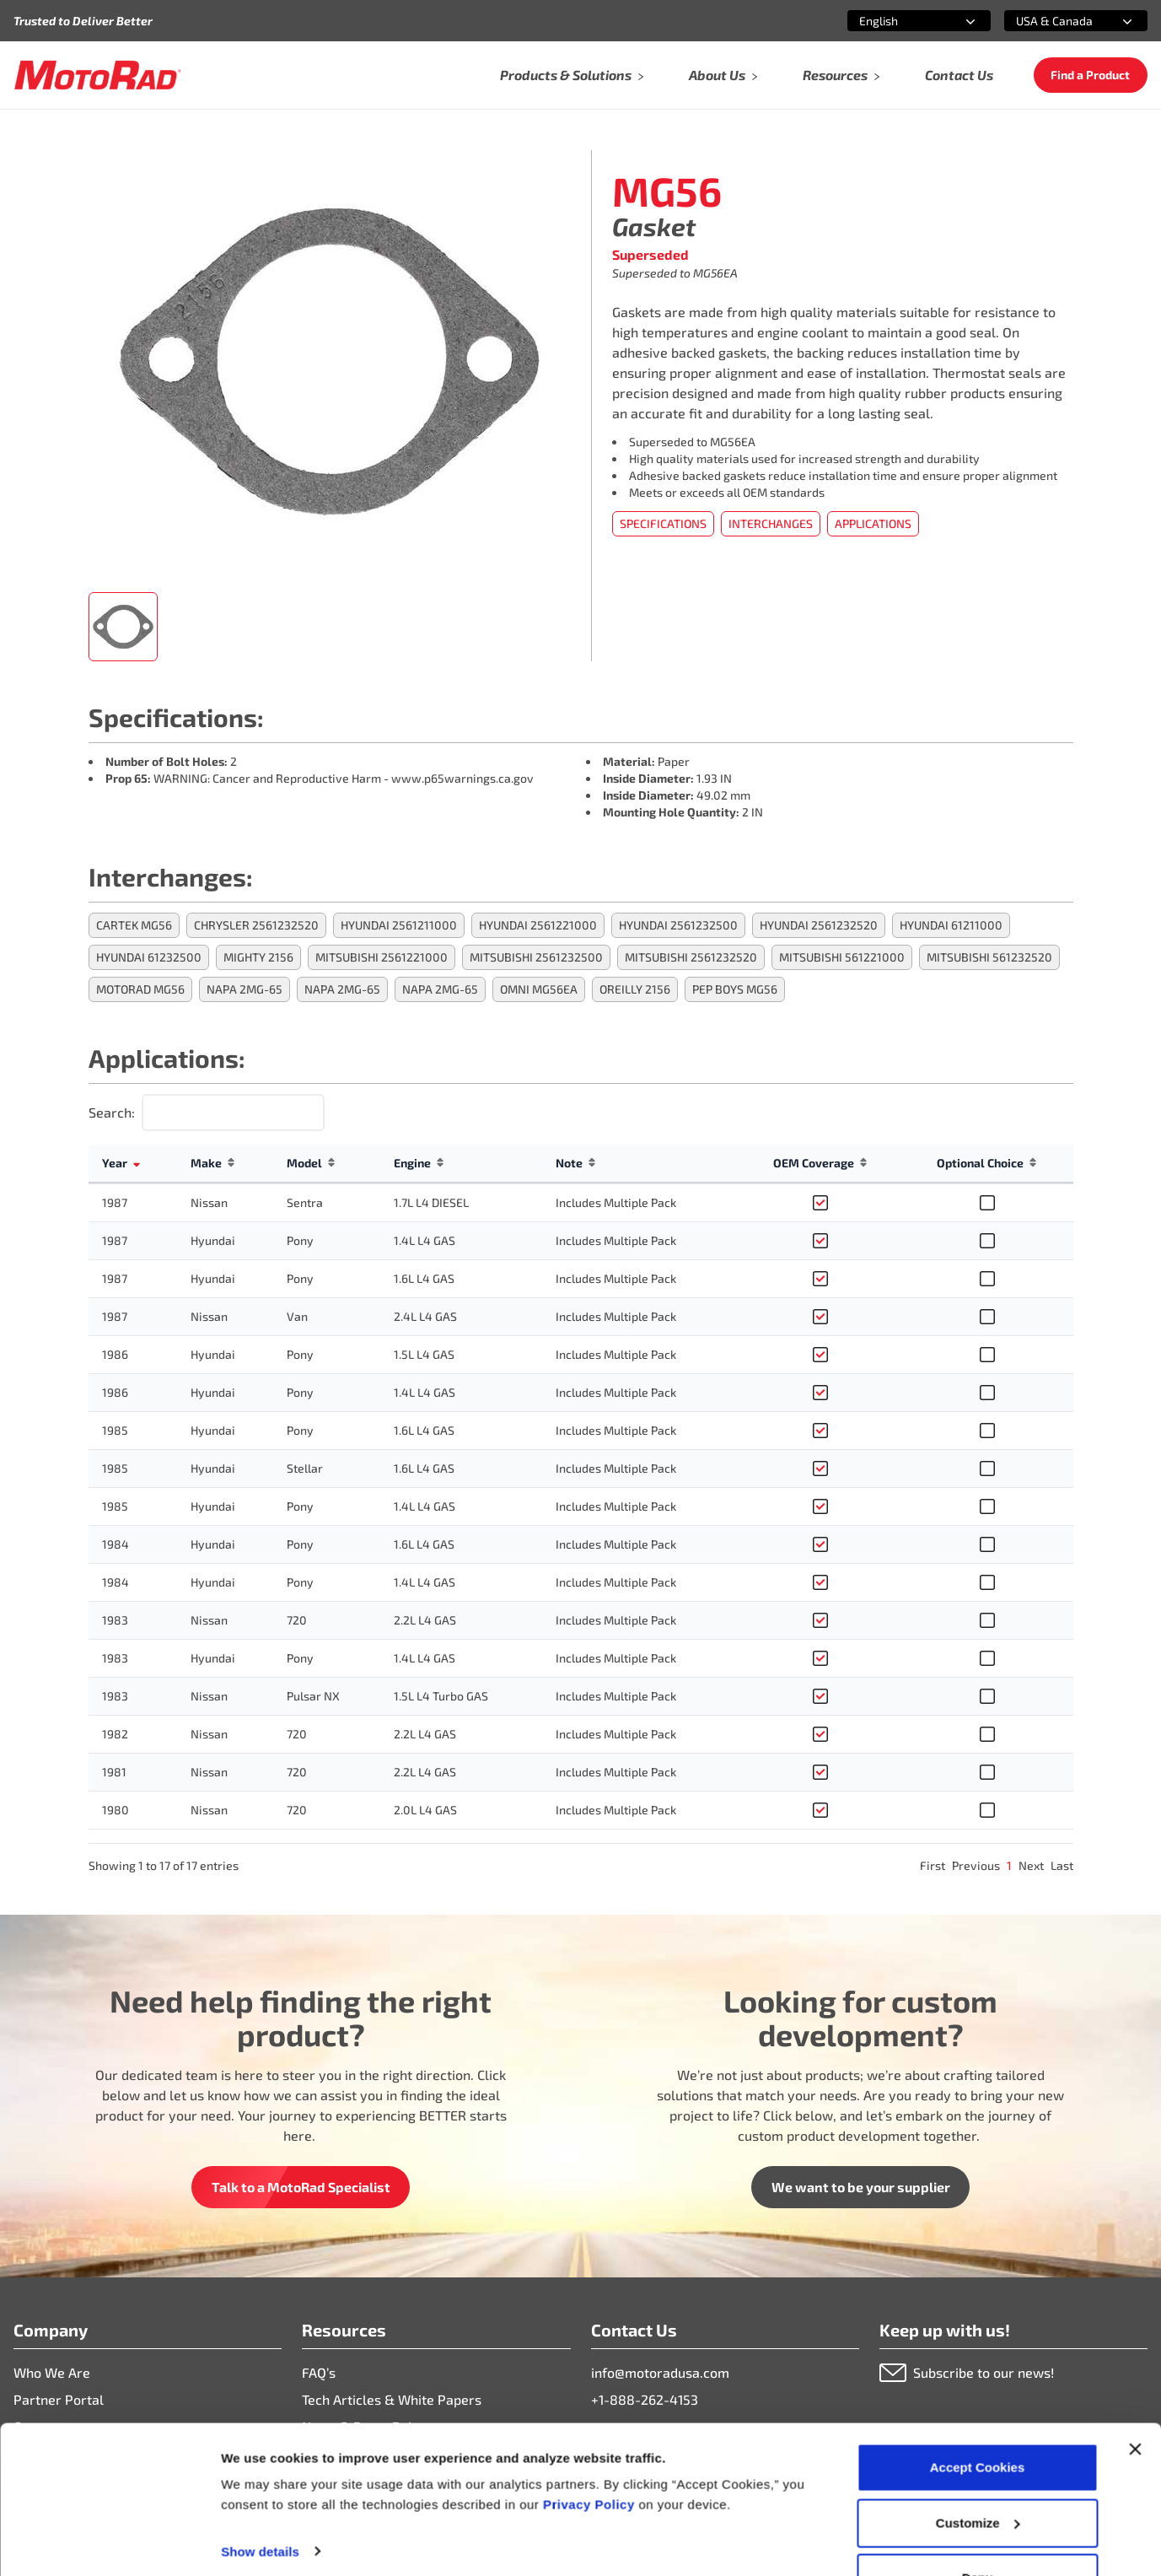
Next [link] (1031, 1865)
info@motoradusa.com (660, 2372)
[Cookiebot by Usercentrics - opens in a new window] (109, 2543)
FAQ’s (319, 2372)
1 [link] (1009, 1865)
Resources (842, 75)
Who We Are (51, 2372)
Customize (978, 2476)
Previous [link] (976, 1865)
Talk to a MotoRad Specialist (301, 2187)
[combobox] (898, 20)
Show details (260, 2504)
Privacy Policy (590, 2457)
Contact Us (959, 75)
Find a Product (1090, 74)
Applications (873, 523)
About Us (724, 75)
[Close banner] (1135, 2402)
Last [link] (1062, 1865)
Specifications (663, 523)
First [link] (932, 1865)
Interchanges (770, 523)
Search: (112, 1112)
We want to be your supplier (860, 2187)
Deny (977, 2531)
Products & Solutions (572, 75)
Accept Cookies (977, 2420)
